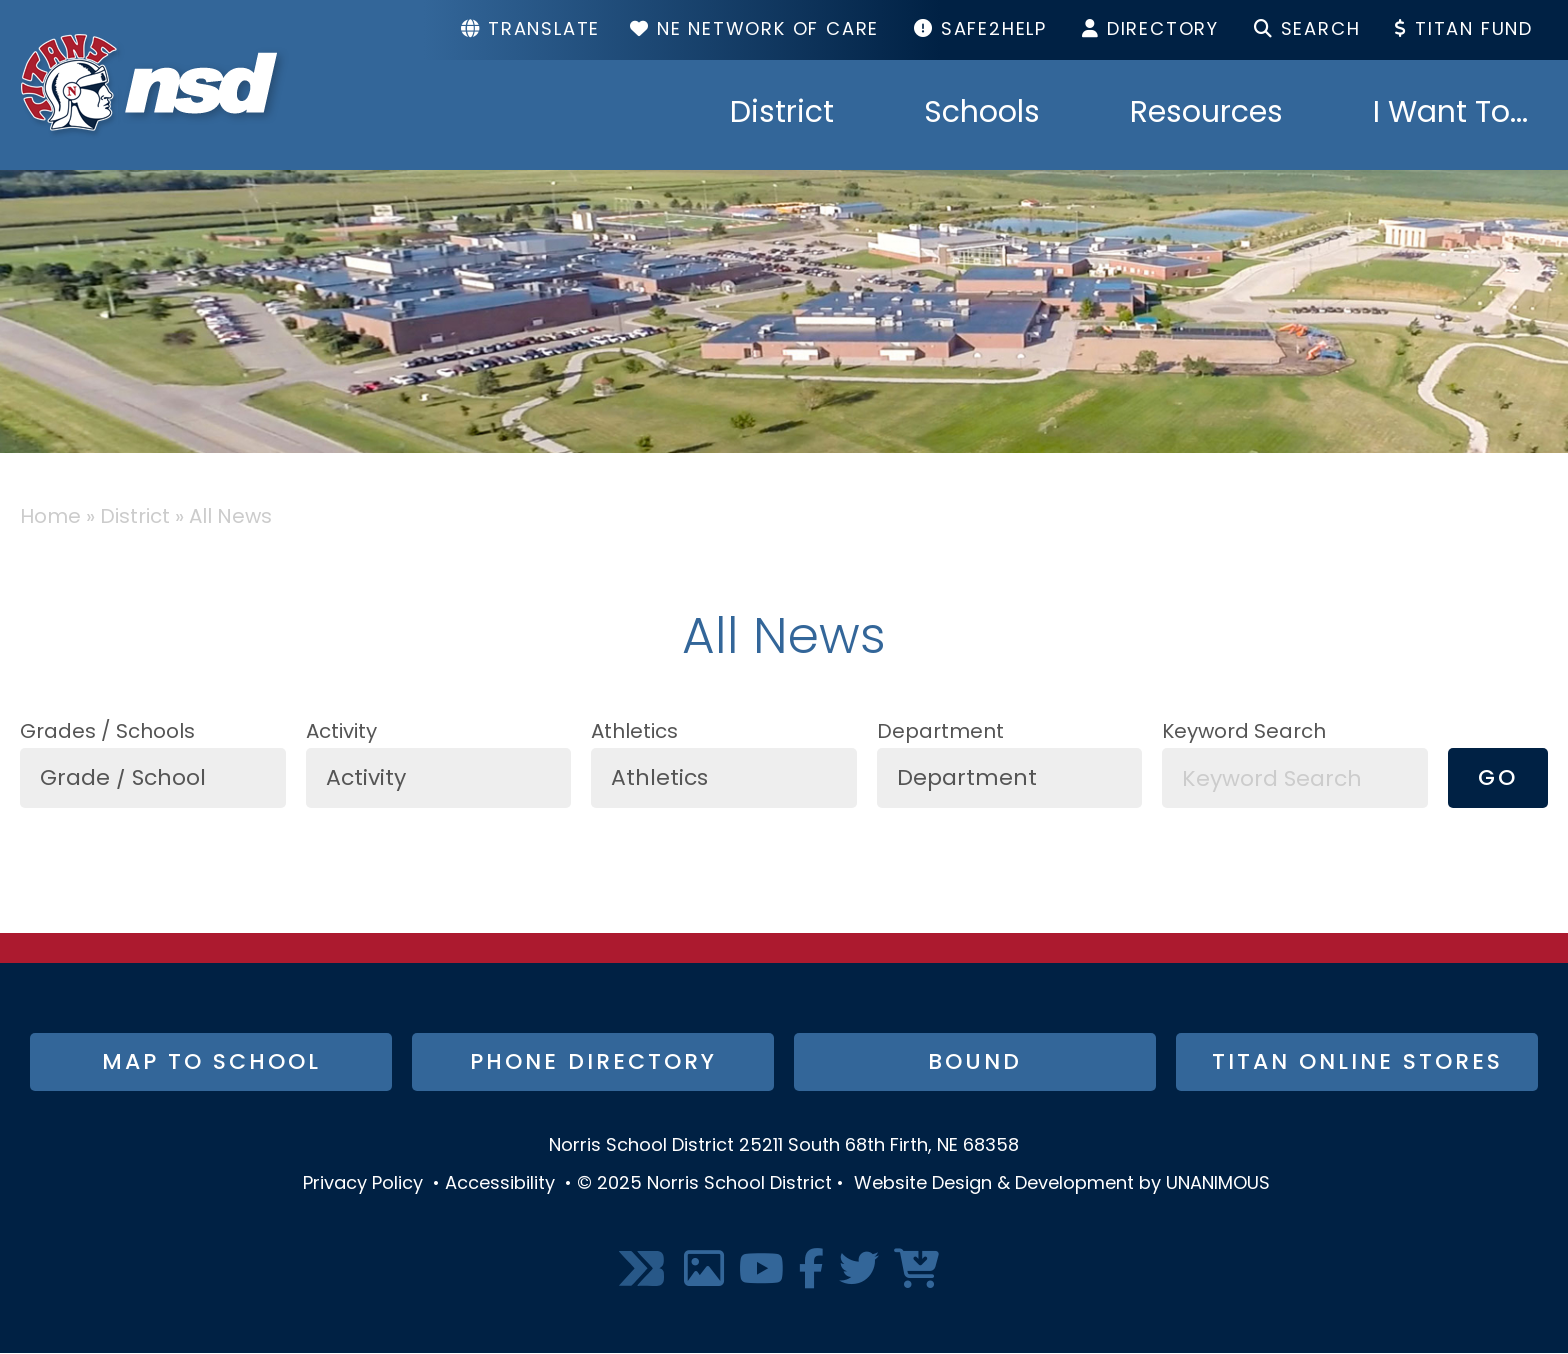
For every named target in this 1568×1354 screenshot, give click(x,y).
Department (940, 733)
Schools (982, 115)
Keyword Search (1244, 733)
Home (50, 518)
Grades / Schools (107, 733)
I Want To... (1450, 115)
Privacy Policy (363, 1184)
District (782, 115)
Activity (341, 733)
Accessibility (500, 1184)
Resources (1206, 115)
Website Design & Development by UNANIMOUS (1062, 1184)
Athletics (634, 733)
